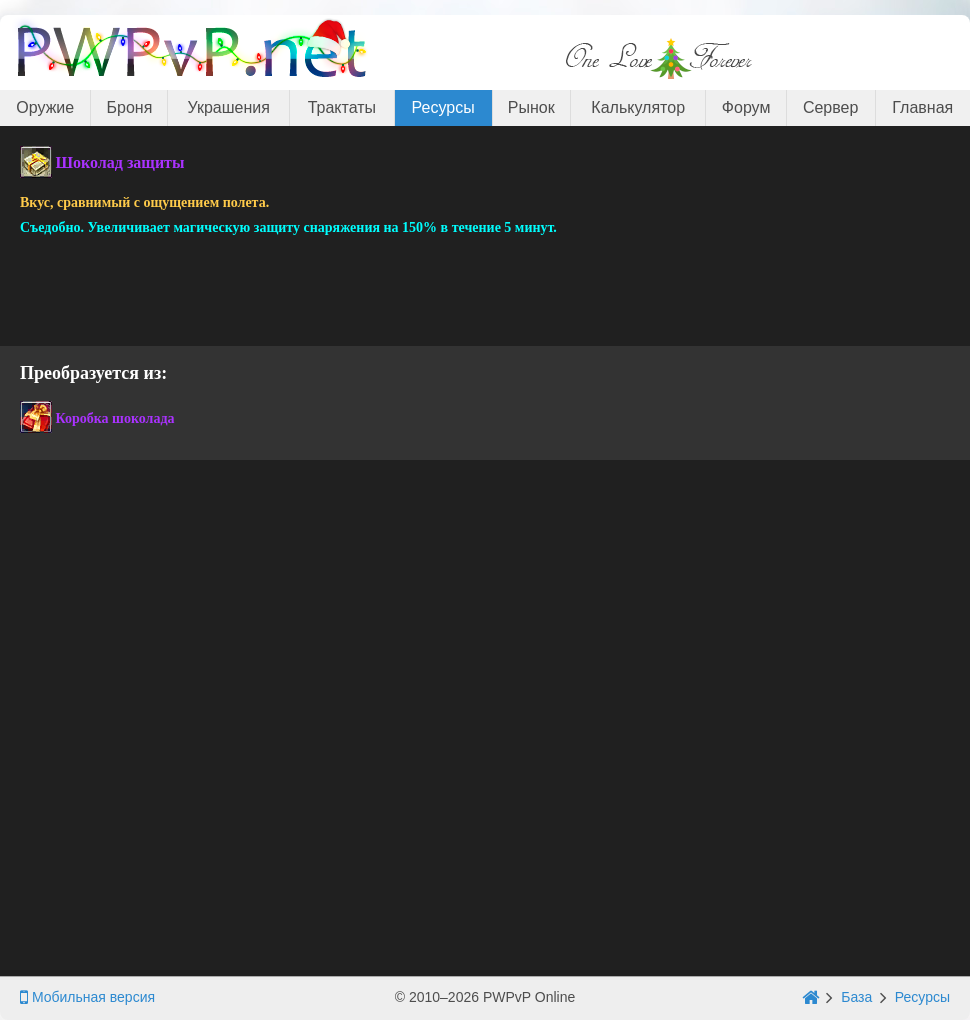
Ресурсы (443, 107)
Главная (922, 107)
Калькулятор (638, 107)
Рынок (531, 107)
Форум (746, 107)
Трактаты (342, 107)
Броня (130, 107)
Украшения (229, 107)
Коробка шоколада (115, 418)
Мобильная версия (87, 997)
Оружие (45, 107)
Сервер (830, 107)
